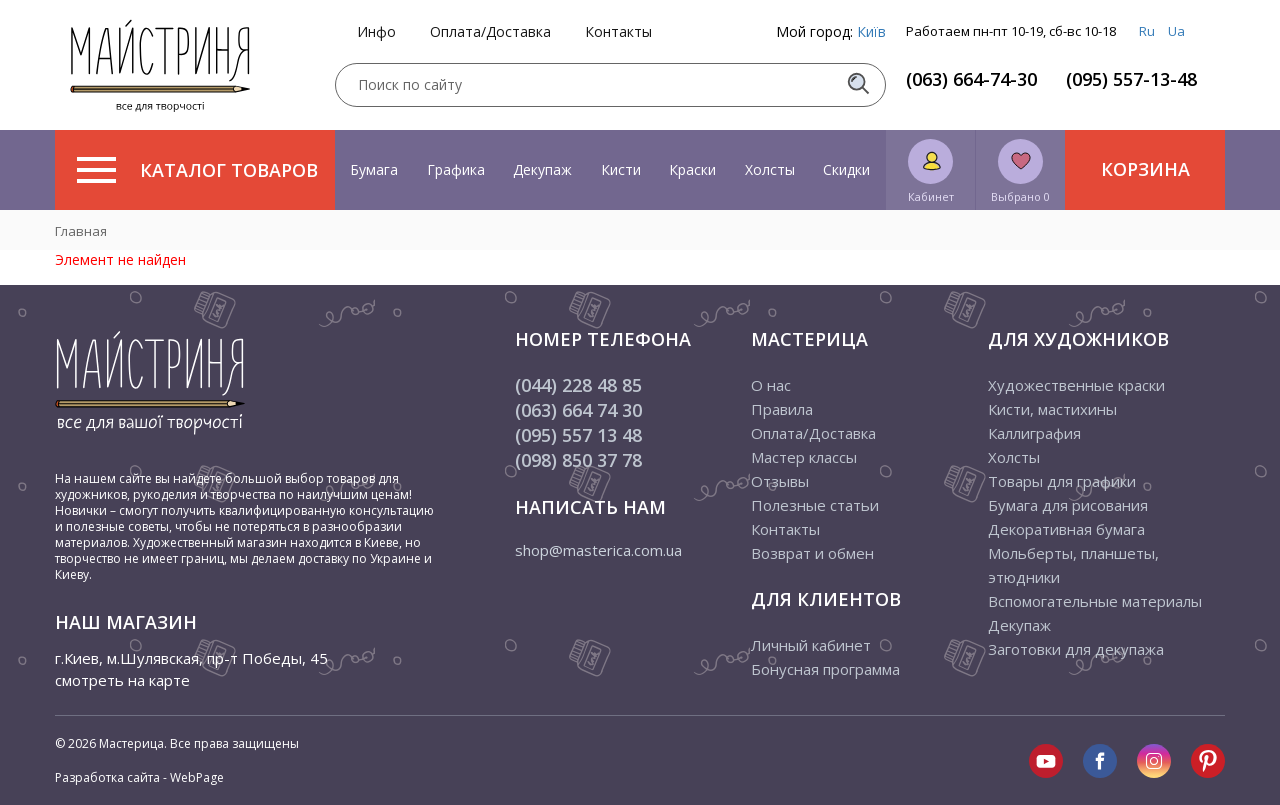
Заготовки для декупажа (1076, 649)
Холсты (770, 169)
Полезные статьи (815, 505)
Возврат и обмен (812, 553)
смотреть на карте (122, 680)
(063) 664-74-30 (971, 79)
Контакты (618, 32)
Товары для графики (1062, 481)
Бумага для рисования (1068, 505)
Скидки (846, 169)
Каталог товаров (197, 170)
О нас (771, 385)
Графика (456, 169)
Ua (1176, 31)
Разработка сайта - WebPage (139, 777)
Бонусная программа (825, 669)
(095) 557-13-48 (1131, 79)
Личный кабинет (811, 645)
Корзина (1145, 169)
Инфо (376, 32)
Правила (782, 409)
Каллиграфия (1034, 433)
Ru (1147, 31)
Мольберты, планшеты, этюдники (1073, 565)
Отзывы (780, 481)
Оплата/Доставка (490, 32)
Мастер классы (804, 457)
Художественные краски (1076, 385)
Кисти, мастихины (1052, 409)
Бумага (374, 169)
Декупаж (542, 169)
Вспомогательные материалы (1095, 601)
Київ (871, 31)
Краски (692, 169)
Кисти (621, 169)
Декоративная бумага (1066, 529)
